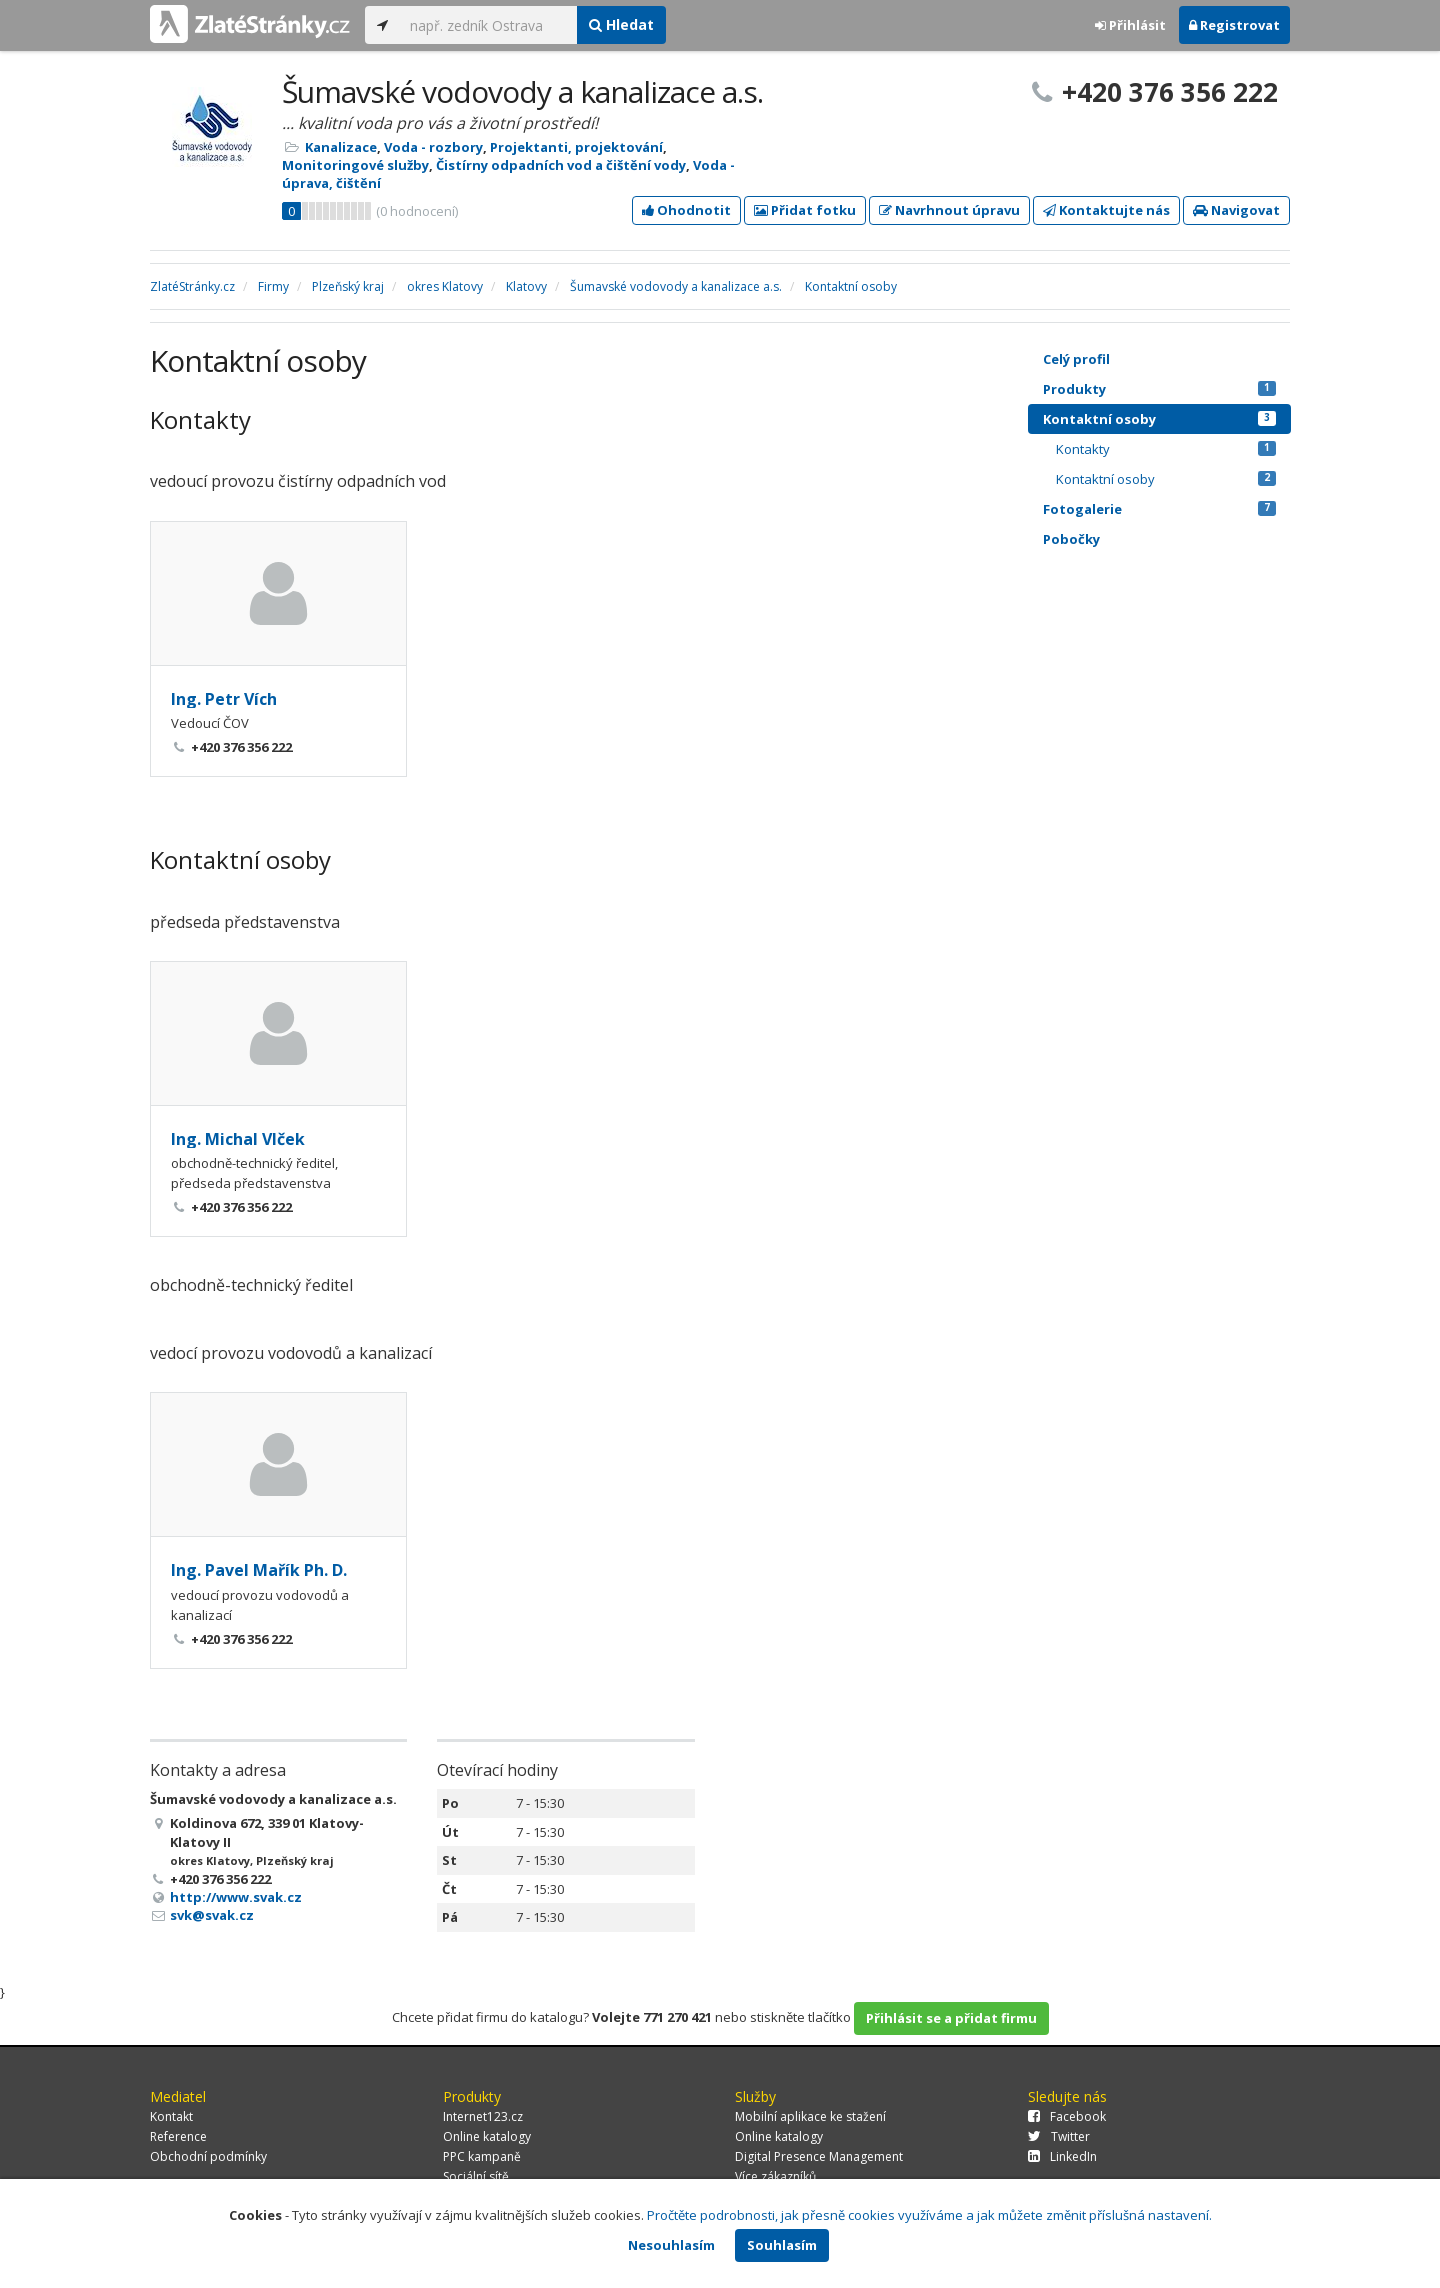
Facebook (1067, 2116)
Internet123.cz (483, 2116)
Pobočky (1071, 539)
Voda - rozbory (433, 147)
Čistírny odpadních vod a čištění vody (561, 165)
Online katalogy (487, 2136)
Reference (178, 2136)
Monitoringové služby (355, 165)
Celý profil (1076, 359)
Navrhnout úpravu (949, 210)
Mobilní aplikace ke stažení (810, 2116)
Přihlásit (1130, 25)
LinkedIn (1062, 2156)
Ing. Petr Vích (224, 699)
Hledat (621, 24)
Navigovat (1236, 210)
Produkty (1159, 389)
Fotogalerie (1159, 509)
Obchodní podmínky (208, 2156)
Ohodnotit (686, 210)
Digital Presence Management (819, 2156)
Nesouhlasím (671, 2245)
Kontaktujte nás (1106, 210)
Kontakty (1166, 449)
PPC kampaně (482, 2156)
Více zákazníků (775, 2176)
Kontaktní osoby (1159, 419)
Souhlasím (782, 2245)
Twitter (1059, 2136)
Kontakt (171, 2116)
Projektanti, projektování (576, 147)
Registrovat (1234, 25)
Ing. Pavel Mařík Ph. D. (259, 1570)
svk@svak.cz (212, 1915)
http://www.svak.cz (236, 1897)
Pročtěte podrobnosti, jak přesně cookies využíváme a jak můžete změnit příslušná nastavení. (929, 2215)
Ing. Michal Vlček (238, 1139)
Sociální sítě (476, 2176)
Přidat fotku (805, 210)
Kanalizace (341, 147)
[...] (488, 25)
